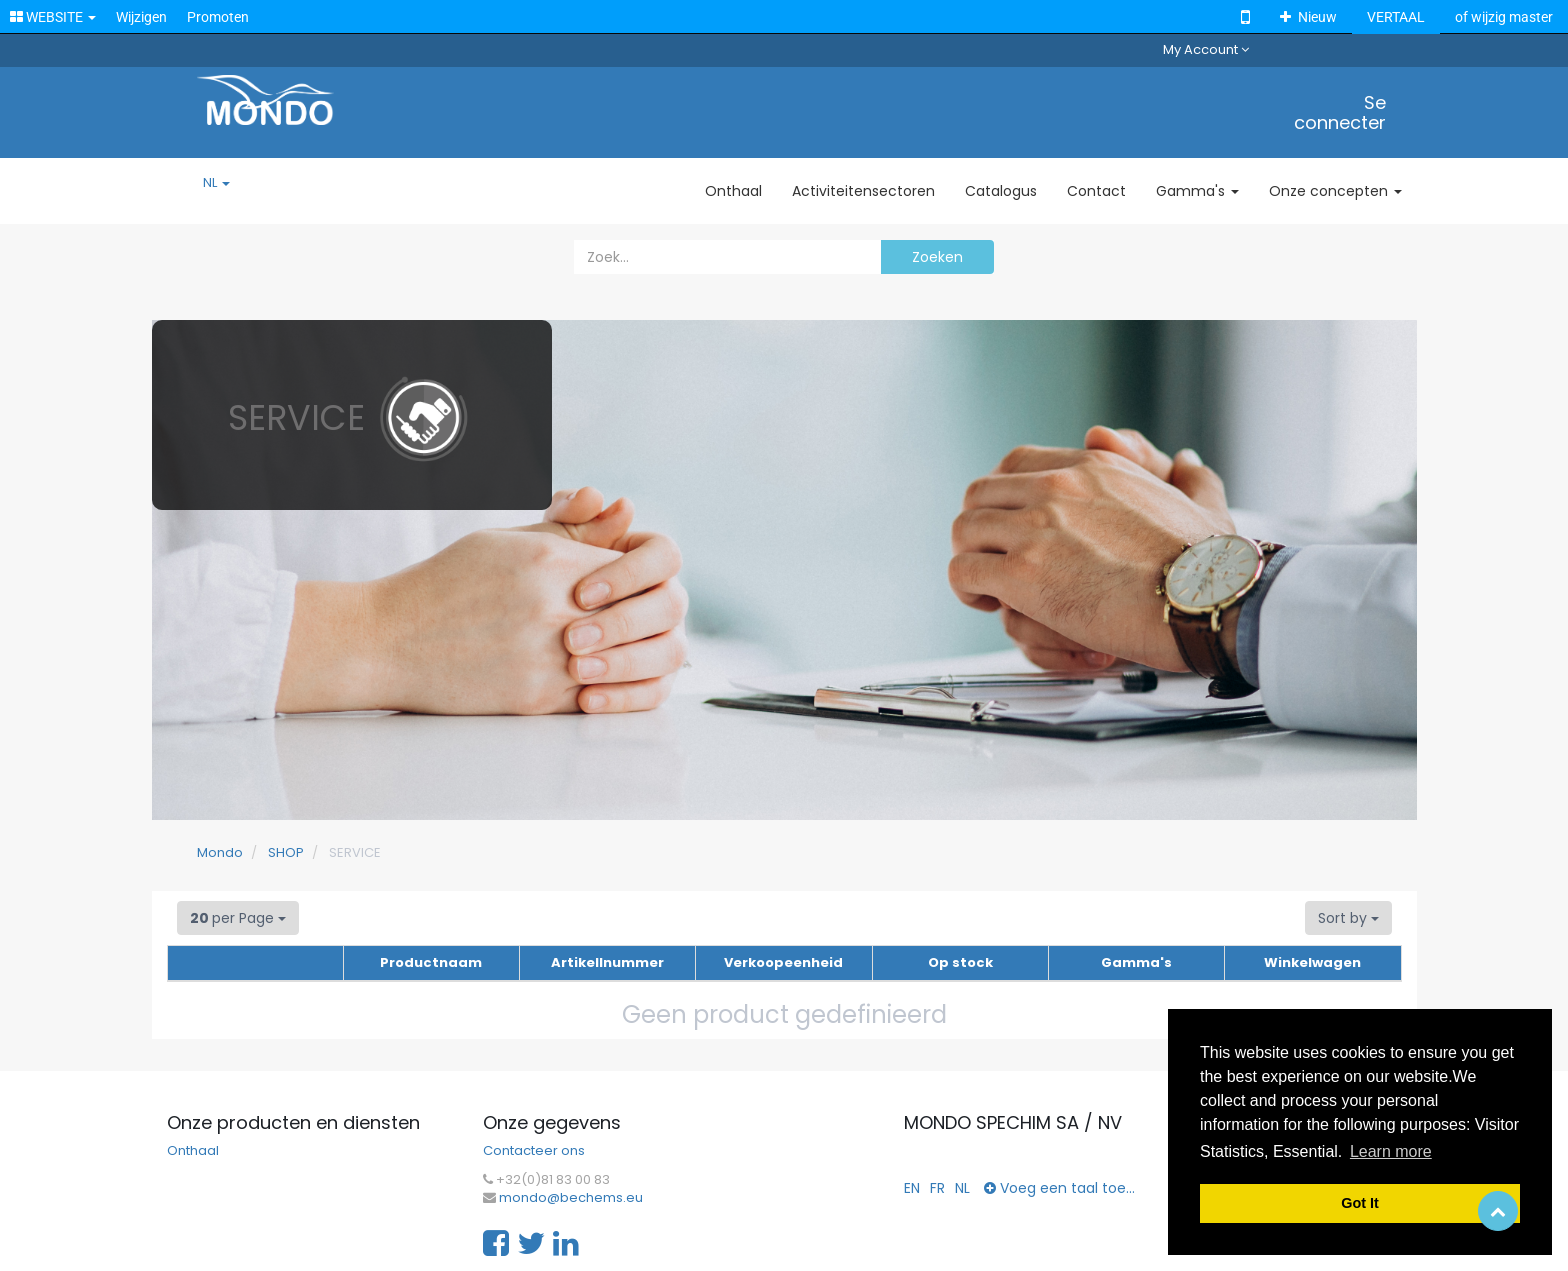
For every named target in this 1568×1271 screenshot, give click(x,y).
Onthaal (193, 1151)
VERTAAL (1396, 17)
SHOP (286, 852)
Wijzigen (141, 17)
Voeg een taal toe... (1059, 1188)
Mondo (220, 852)
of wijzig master (1504, 17)
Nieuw (1309, 17)
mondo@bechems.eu (571, 1198)
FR (937, 1188)
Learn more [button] (1391, 1151)
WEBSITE (53, 17)
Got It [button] (1360, 1203)
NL (216, 183)
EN (912, 1188)
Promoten (218, 17)
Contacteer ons (534, 1151)
